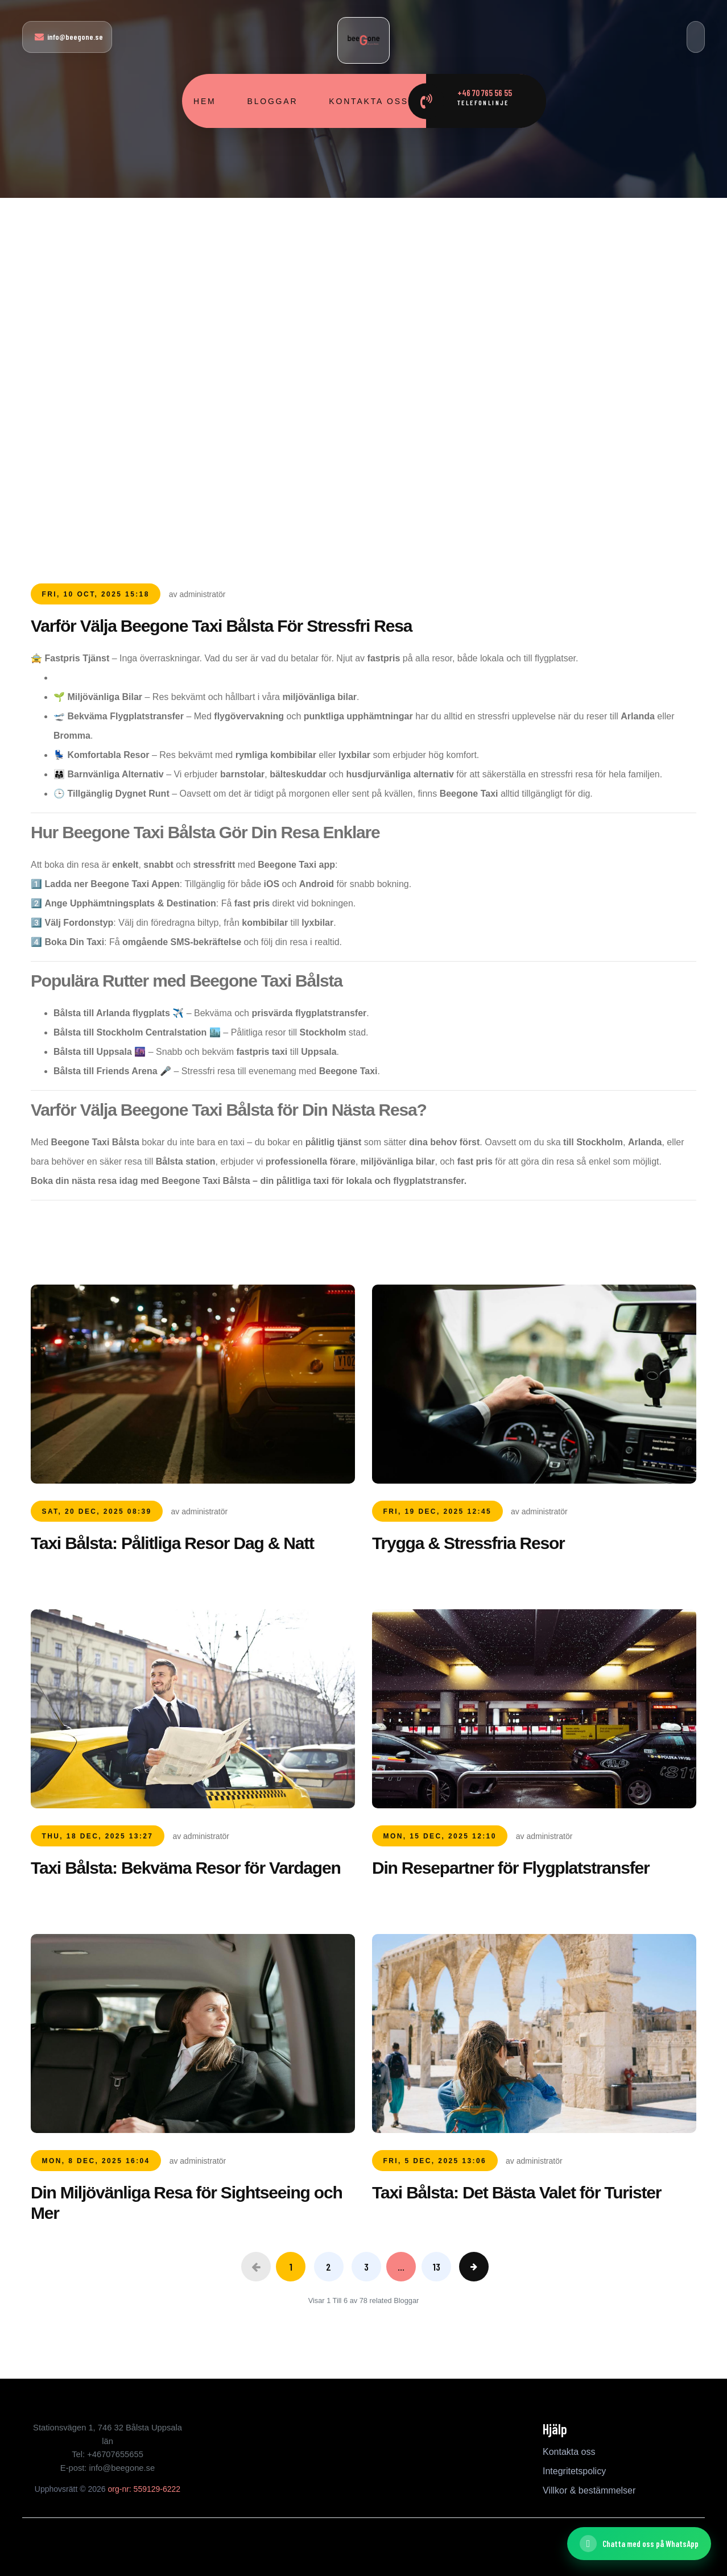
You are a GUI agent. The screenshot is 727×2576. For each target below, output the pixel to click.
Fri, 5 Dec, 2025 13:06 (435, 2161)
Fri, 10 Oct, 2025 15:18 (96, 594)
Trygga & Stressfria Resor (468, 1543)
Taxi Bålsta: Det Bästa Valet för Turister (516, 2192)
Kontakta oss (368, 101)
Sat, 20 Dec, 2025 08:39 (97, 1511)
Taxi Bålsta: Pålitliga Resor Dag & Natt (172, 1543)
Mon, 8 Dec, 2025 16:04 (96, 2161)
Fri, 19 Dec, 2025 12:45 (437, 1511)
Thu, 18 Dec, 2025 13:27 (98, 1836)
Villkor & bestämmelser (589, 2490)
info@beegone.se (69, 37)
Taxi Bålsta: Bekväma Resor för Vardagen (186, 1867)
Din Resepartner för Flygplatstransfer (510, 1867)
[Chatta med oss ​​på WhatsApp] (639, 2543)
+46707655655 (115, 2454)
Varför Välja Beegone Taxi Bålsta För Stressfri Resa (221, 625)
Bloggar (272, 101)
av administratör (197, 594)
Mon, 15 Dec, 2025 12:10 (440, 1836)
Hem (204, 101)
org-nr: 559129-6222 (144, 2489)
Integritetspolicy (574, 2471)
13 (436, 2266)
